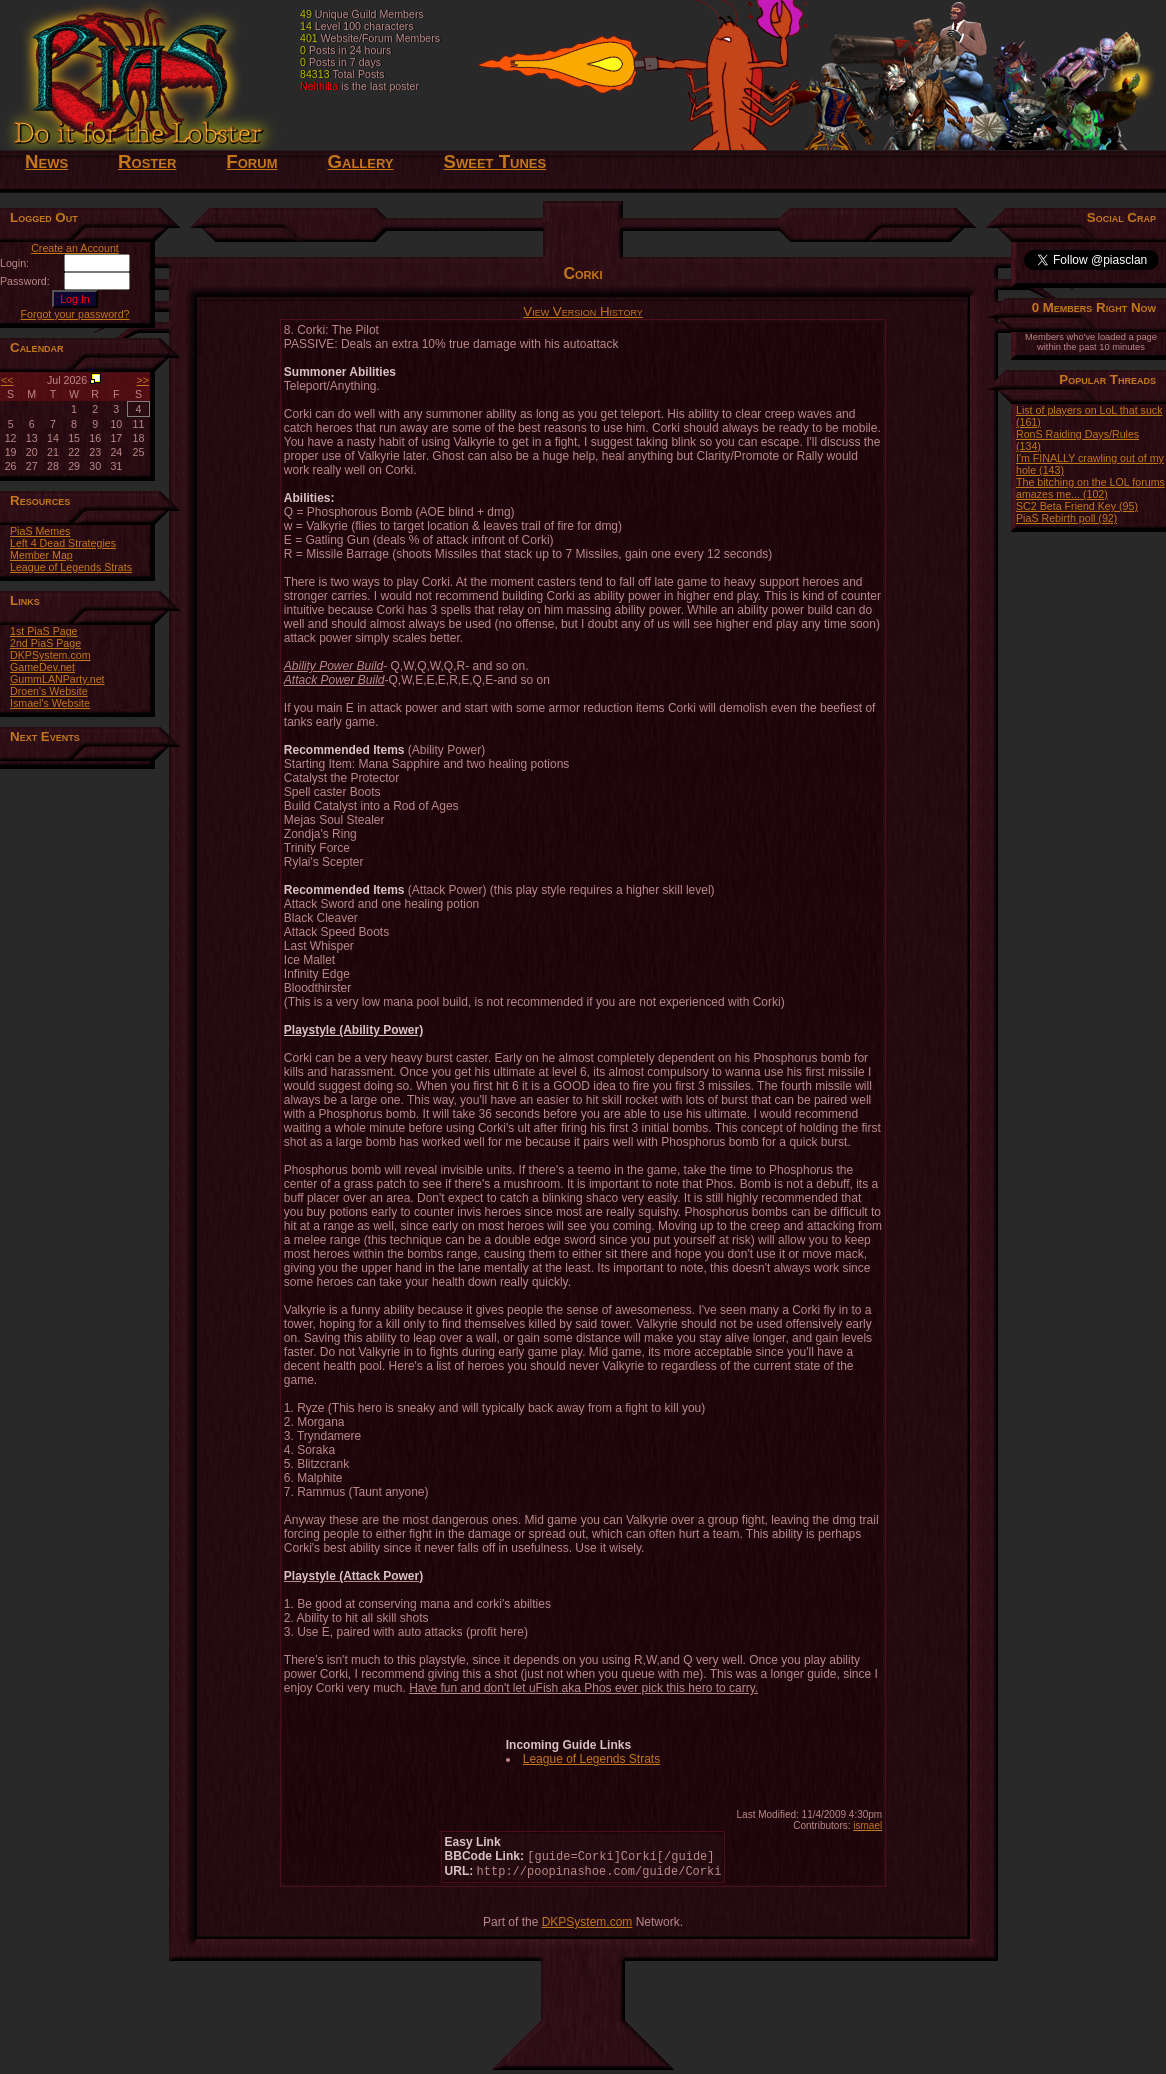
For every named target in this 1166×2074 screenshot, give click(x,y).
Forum (251, 161)
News (46, 161)
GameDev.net (42, 667)
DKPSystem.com (50, 655)
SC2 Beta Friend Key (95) (1077, 506)
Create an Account (75, 248)
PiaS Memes (40, 531)
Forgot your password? (75, 314)
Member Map (41, 555)
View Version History (583, 311)
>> (143, 380)
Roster (147, 161)
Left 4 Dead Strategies (63, 543)
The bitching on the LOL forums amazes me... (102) (1090, 488)
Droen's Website (49, 691)
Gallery (360, 161)
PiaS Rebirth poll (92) (1066, 518)
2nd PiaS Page (45, 643)
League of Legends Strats (71, 567)
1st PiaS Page (44, 631)
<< (7, 380)
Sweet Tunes (495, 161)
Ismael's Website (50, 703)
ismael (867, 1825)
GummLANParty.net (57, 679)
